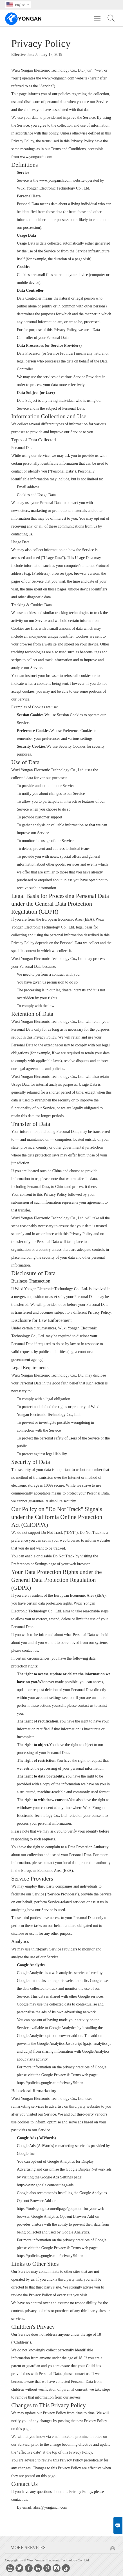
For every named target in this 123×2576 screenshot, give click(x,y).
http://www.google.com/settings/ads (45, 2185)
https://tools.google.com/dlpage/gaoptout (49, 2209)
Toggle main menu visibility (97, 15)
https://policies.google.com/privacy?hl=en (50, 2083)
